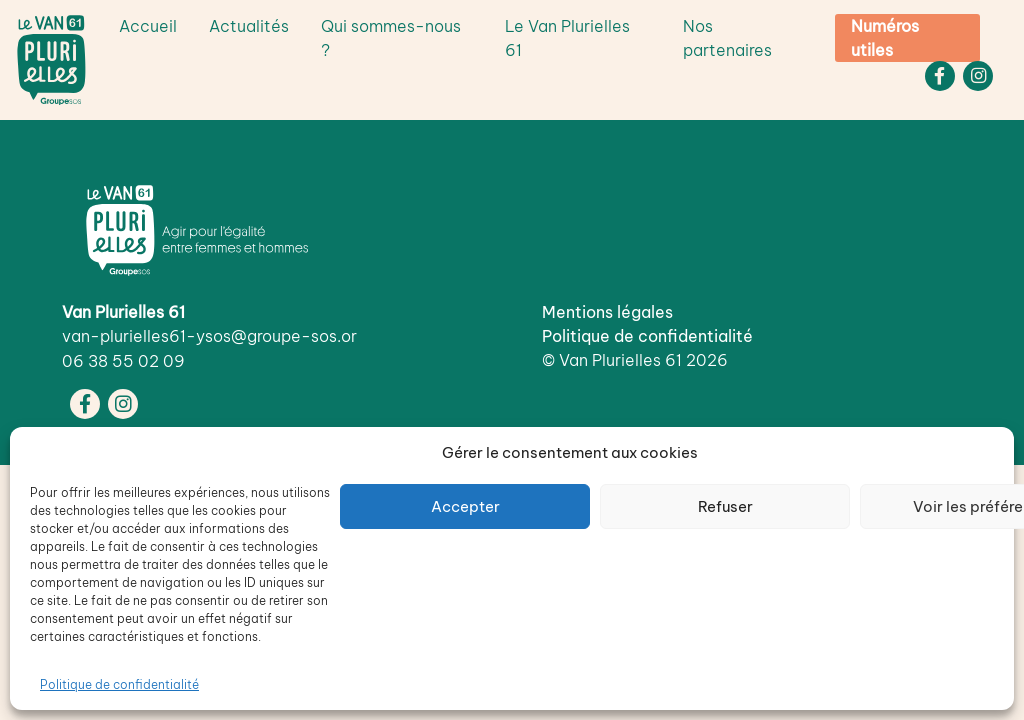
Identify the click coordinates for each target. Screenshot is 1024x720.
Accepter (465, 506)
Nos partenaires (727, 38)
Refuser (725, 506)
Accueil (148, 26)
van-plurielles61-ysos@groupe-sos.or (209, 336)
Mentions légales (607, 312)
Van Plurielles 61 (620, 360)
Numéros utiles (885, 38)
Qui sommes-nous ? (391, 38)
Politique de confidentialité (119, 684)
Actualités (249, 26)
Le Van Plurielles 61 (567, 38)
